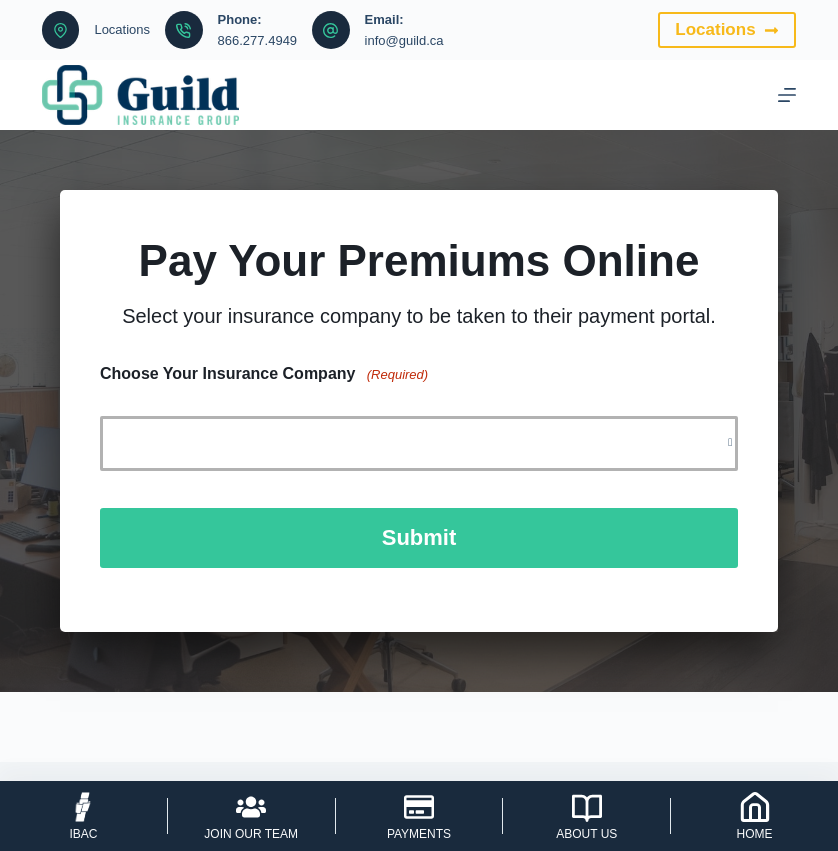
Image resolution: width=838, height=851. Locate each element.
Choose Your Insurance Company (264, 374)
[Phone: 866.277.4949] (184, 30)
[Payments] (419, 816)
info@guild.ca (404, 40)
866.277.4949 (258, 40)
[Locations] (61, 30)
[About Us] (586, 816)
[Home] (754, 816)
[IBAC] (83, 816)
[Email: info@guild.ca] (331, 30)
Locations (122, 29)
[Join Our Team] (251, 816)
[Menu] (787, 95)
